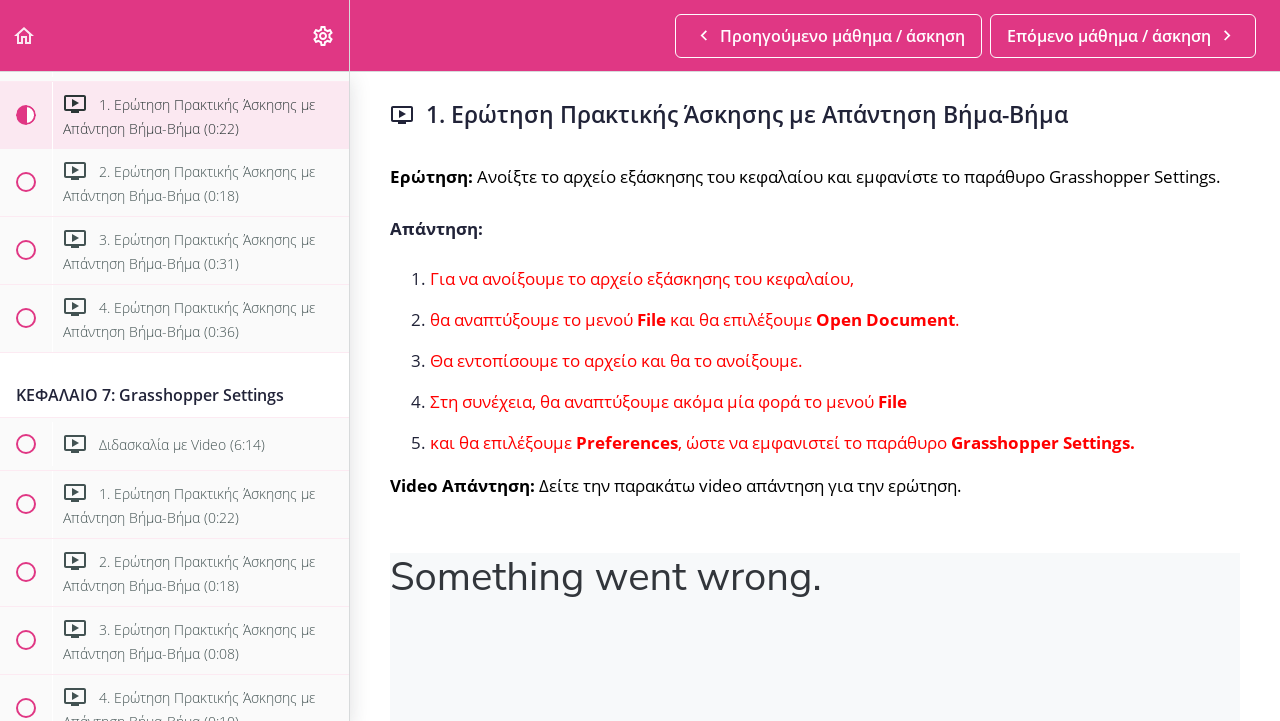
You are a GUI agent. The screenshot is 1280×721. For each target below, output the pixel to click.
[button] (25, 35)
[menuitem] (324, 35)
